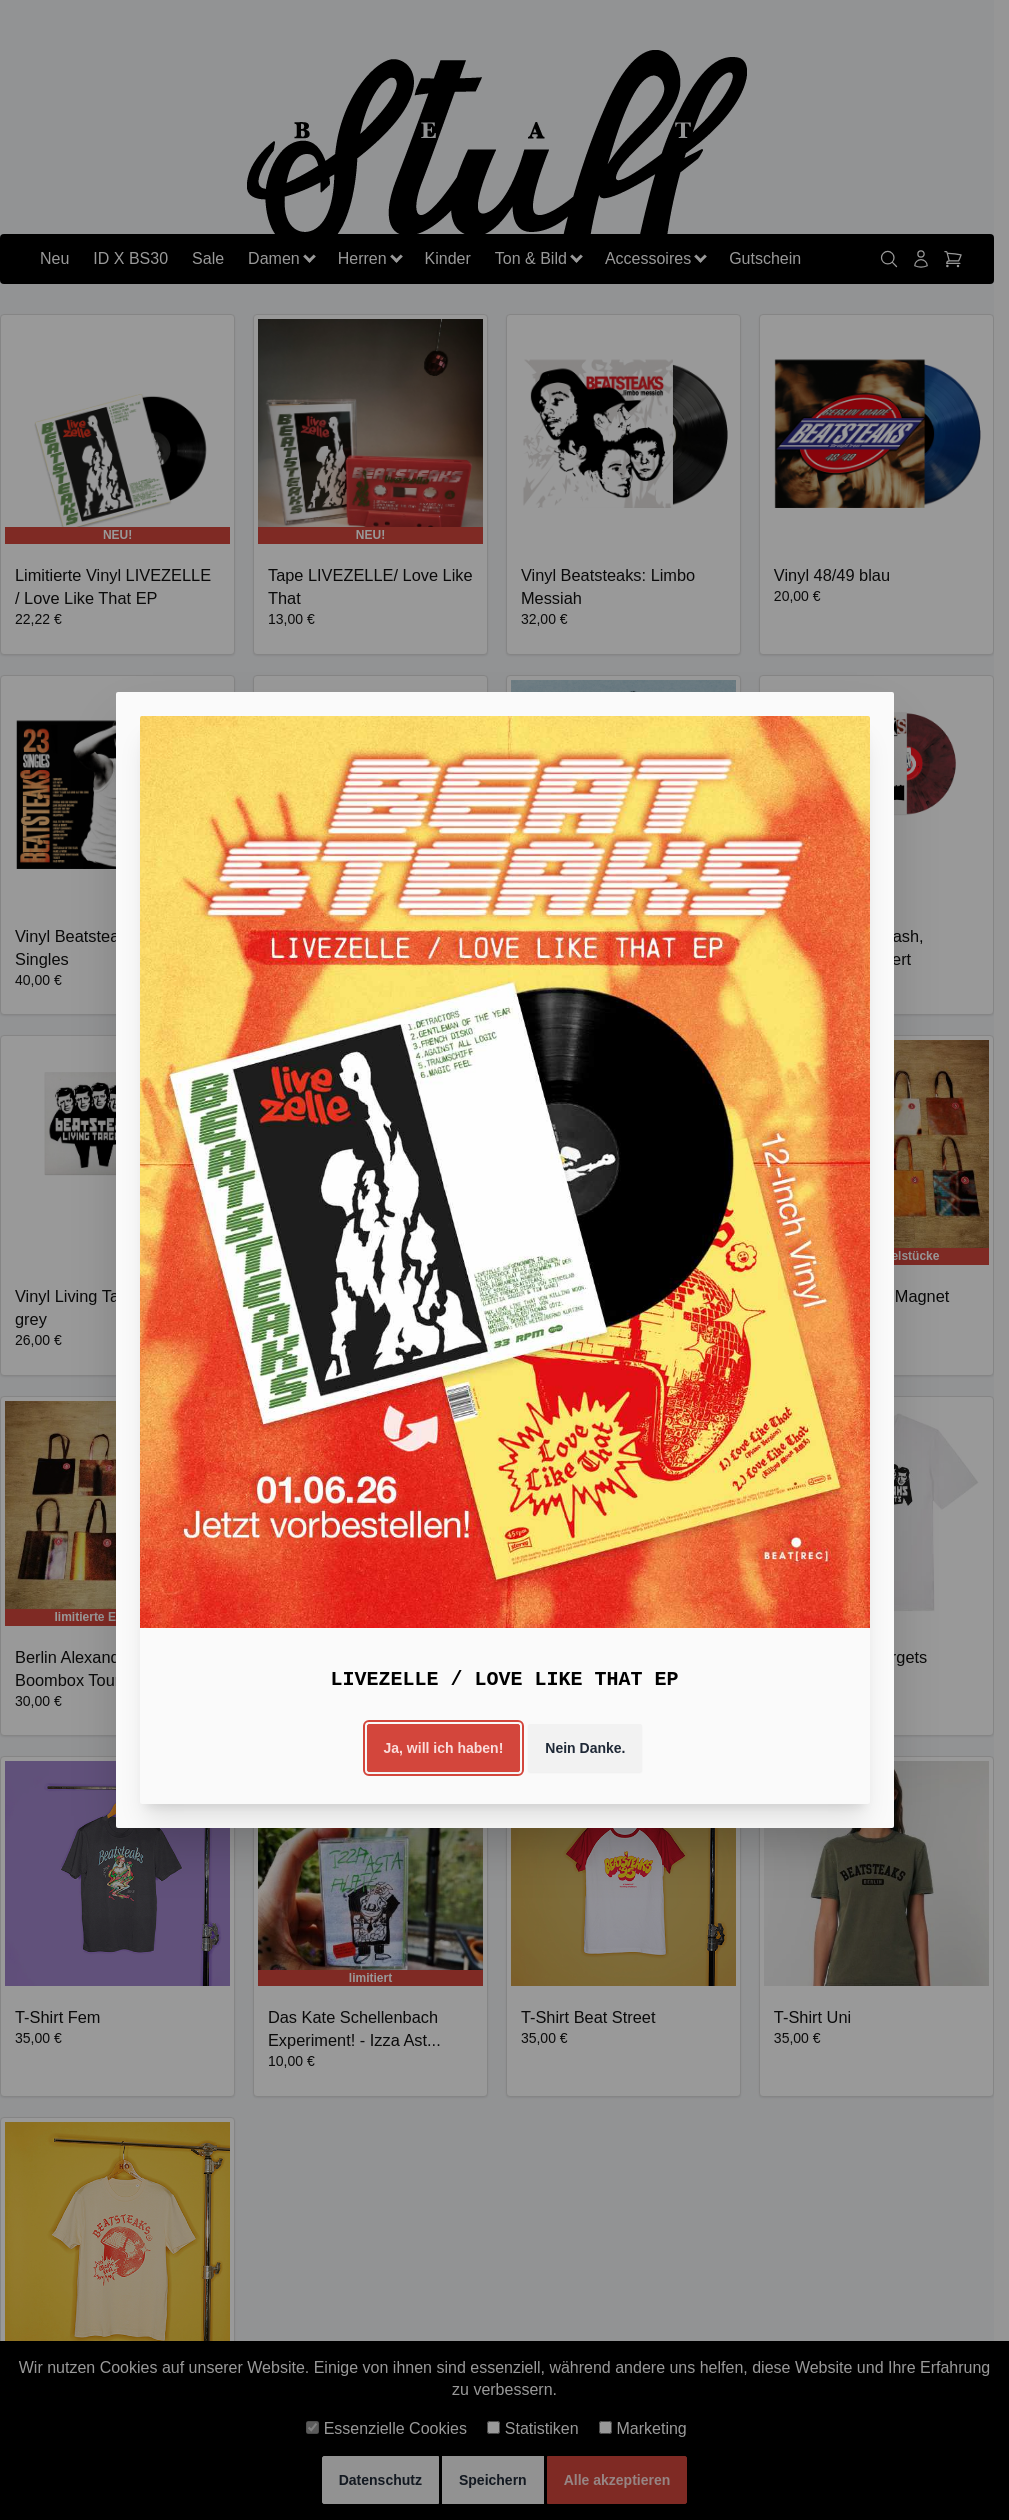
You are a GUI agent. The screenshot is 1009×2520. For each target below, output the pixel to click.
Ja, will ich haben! (444, 1748)
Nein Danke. (585, 1748)
